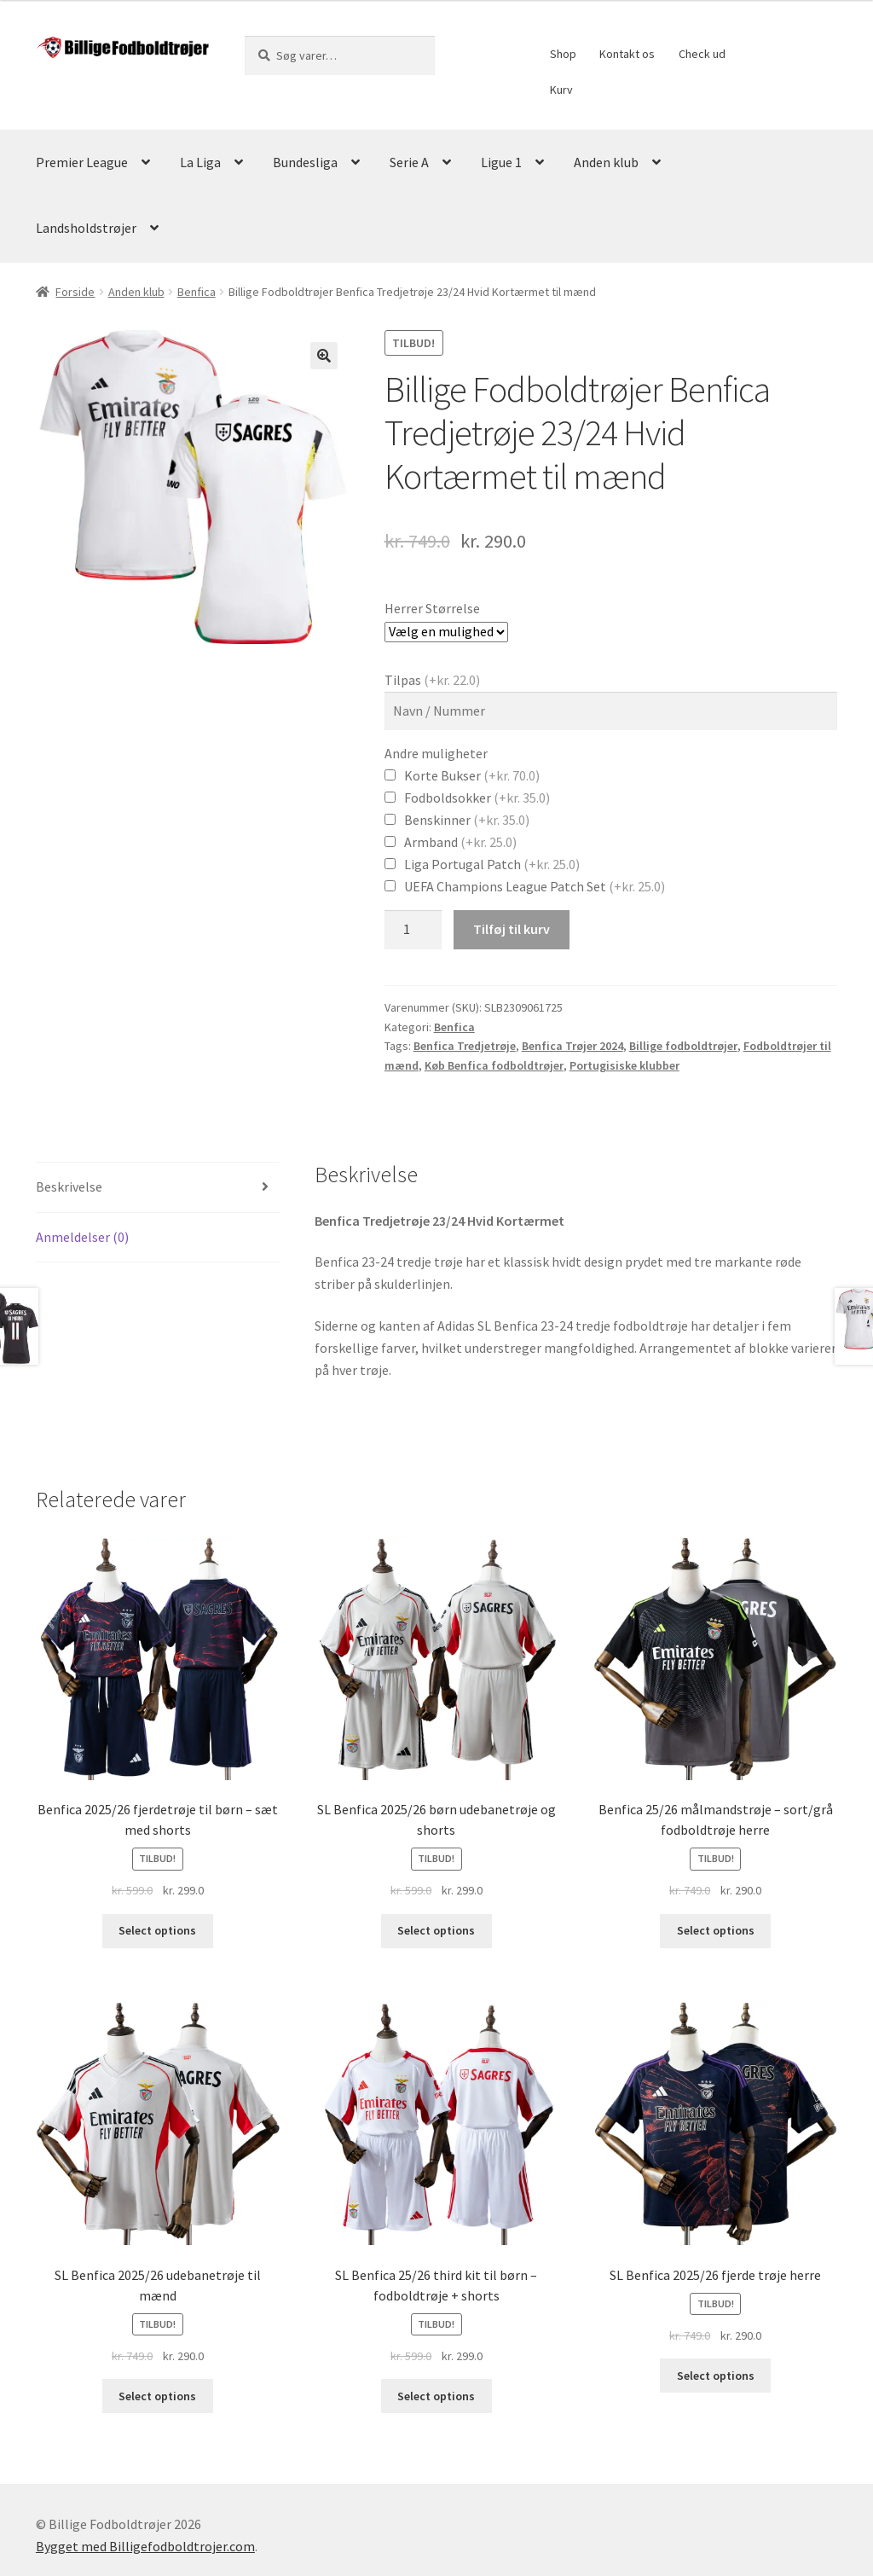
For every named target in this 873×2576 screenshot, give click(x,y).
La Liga (200, 162)
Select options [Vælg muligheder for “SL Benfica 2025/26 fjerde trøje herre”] (715, 2375)
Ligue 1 (501, 162)
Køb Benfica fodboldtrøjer (494, 1065)
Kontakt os (627, 53)
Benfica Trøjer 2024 (572, 1045)
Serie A (409, 162)
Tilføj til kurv (511, 928)
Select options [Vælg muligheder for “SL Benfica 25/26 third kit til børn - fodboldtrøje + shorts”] (436, 2396)
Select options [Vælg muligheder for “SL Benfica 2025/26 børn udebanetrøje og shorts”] (436, 1930)
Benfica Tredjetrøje (464, 1045)
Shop (563, 53)
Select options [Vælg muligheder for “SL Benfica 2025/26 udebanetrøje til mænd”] (157, 2396)
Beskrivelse (69, 1186)
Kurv (561, 89)
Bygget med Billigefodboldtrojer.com (145, 2546)
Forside (75, 291)
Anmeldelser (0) (82, 1236)
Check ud (702, 53)
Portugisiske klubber (624, 1065)
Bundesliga (305, 162)
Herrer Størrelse (432, 608)
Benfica (196, 291)
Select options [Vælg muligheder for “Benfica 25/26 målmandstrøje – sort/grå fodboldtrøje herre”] (715, 1930)
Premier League (82, 162)
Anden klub (606, 162)
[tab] (158, 1188)
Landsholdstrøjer (86, 227)
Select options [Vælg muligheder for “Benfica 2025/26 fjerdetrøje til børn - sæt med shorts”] (157, 1930)
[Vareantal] (413, 929)
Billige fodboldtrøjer (683, 1045)
